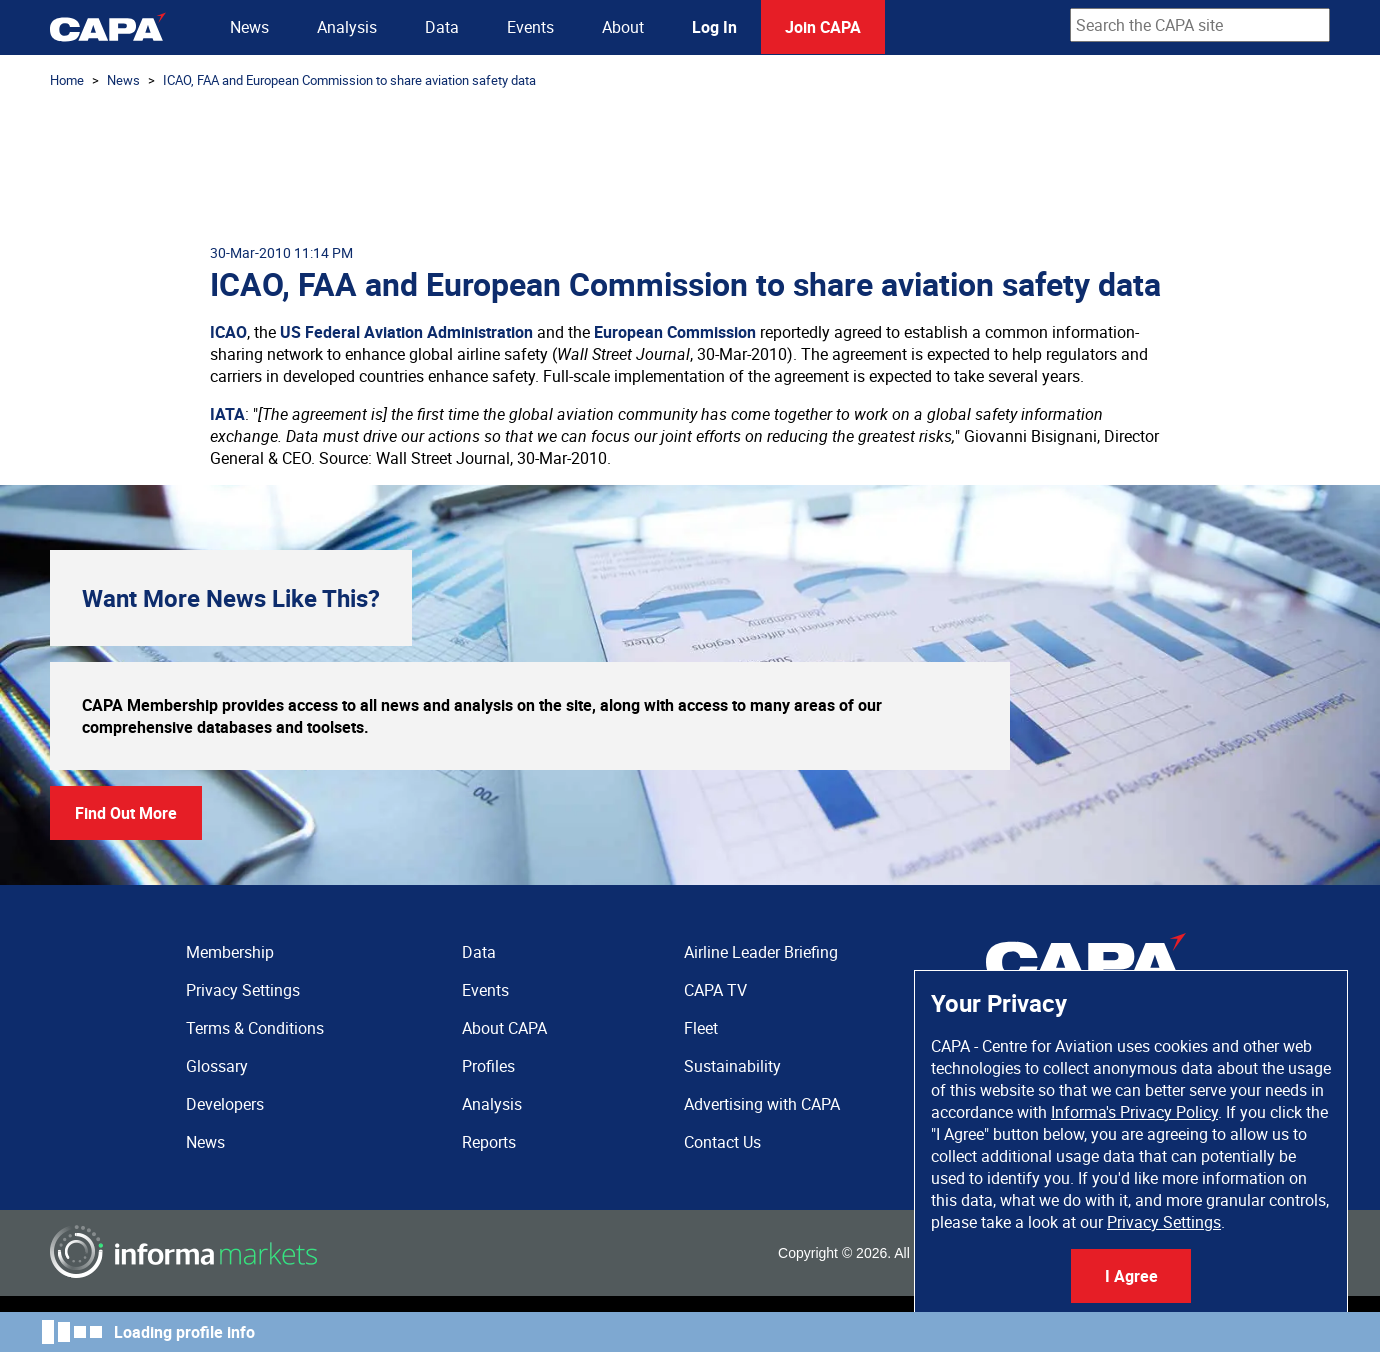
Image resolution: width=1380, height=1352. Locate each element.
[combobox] (1200, 25)
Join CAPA (823, 27)
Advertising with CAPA (762, 1104)
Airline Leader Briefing (761, 952)
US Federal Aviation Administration (406, 332)
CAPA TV (715, 990)
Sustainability (732, 1066)
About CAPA (504, 1028)
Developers (225, 1104)
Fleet (701, 1028)
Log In (714, 27)
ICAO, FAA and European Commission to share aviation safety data (349, 80)
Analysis (347, 27)
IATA (227, 414)
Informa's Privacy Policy (1134, 1112)
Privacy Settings (1164, 1222)
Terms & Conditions (255, 1028)
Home (67, 80)
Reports (489, 1142)
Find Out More (126, 813)
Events (530, 27)
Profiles (488, 1066)
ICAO (228, 332)
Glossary (217, 1066)
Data (442, 27)
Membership (230, 952)
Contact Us (722, 1142)
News (249, 27)
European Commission (675, 332)
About (623, 27)
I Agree (1131, 1276)
